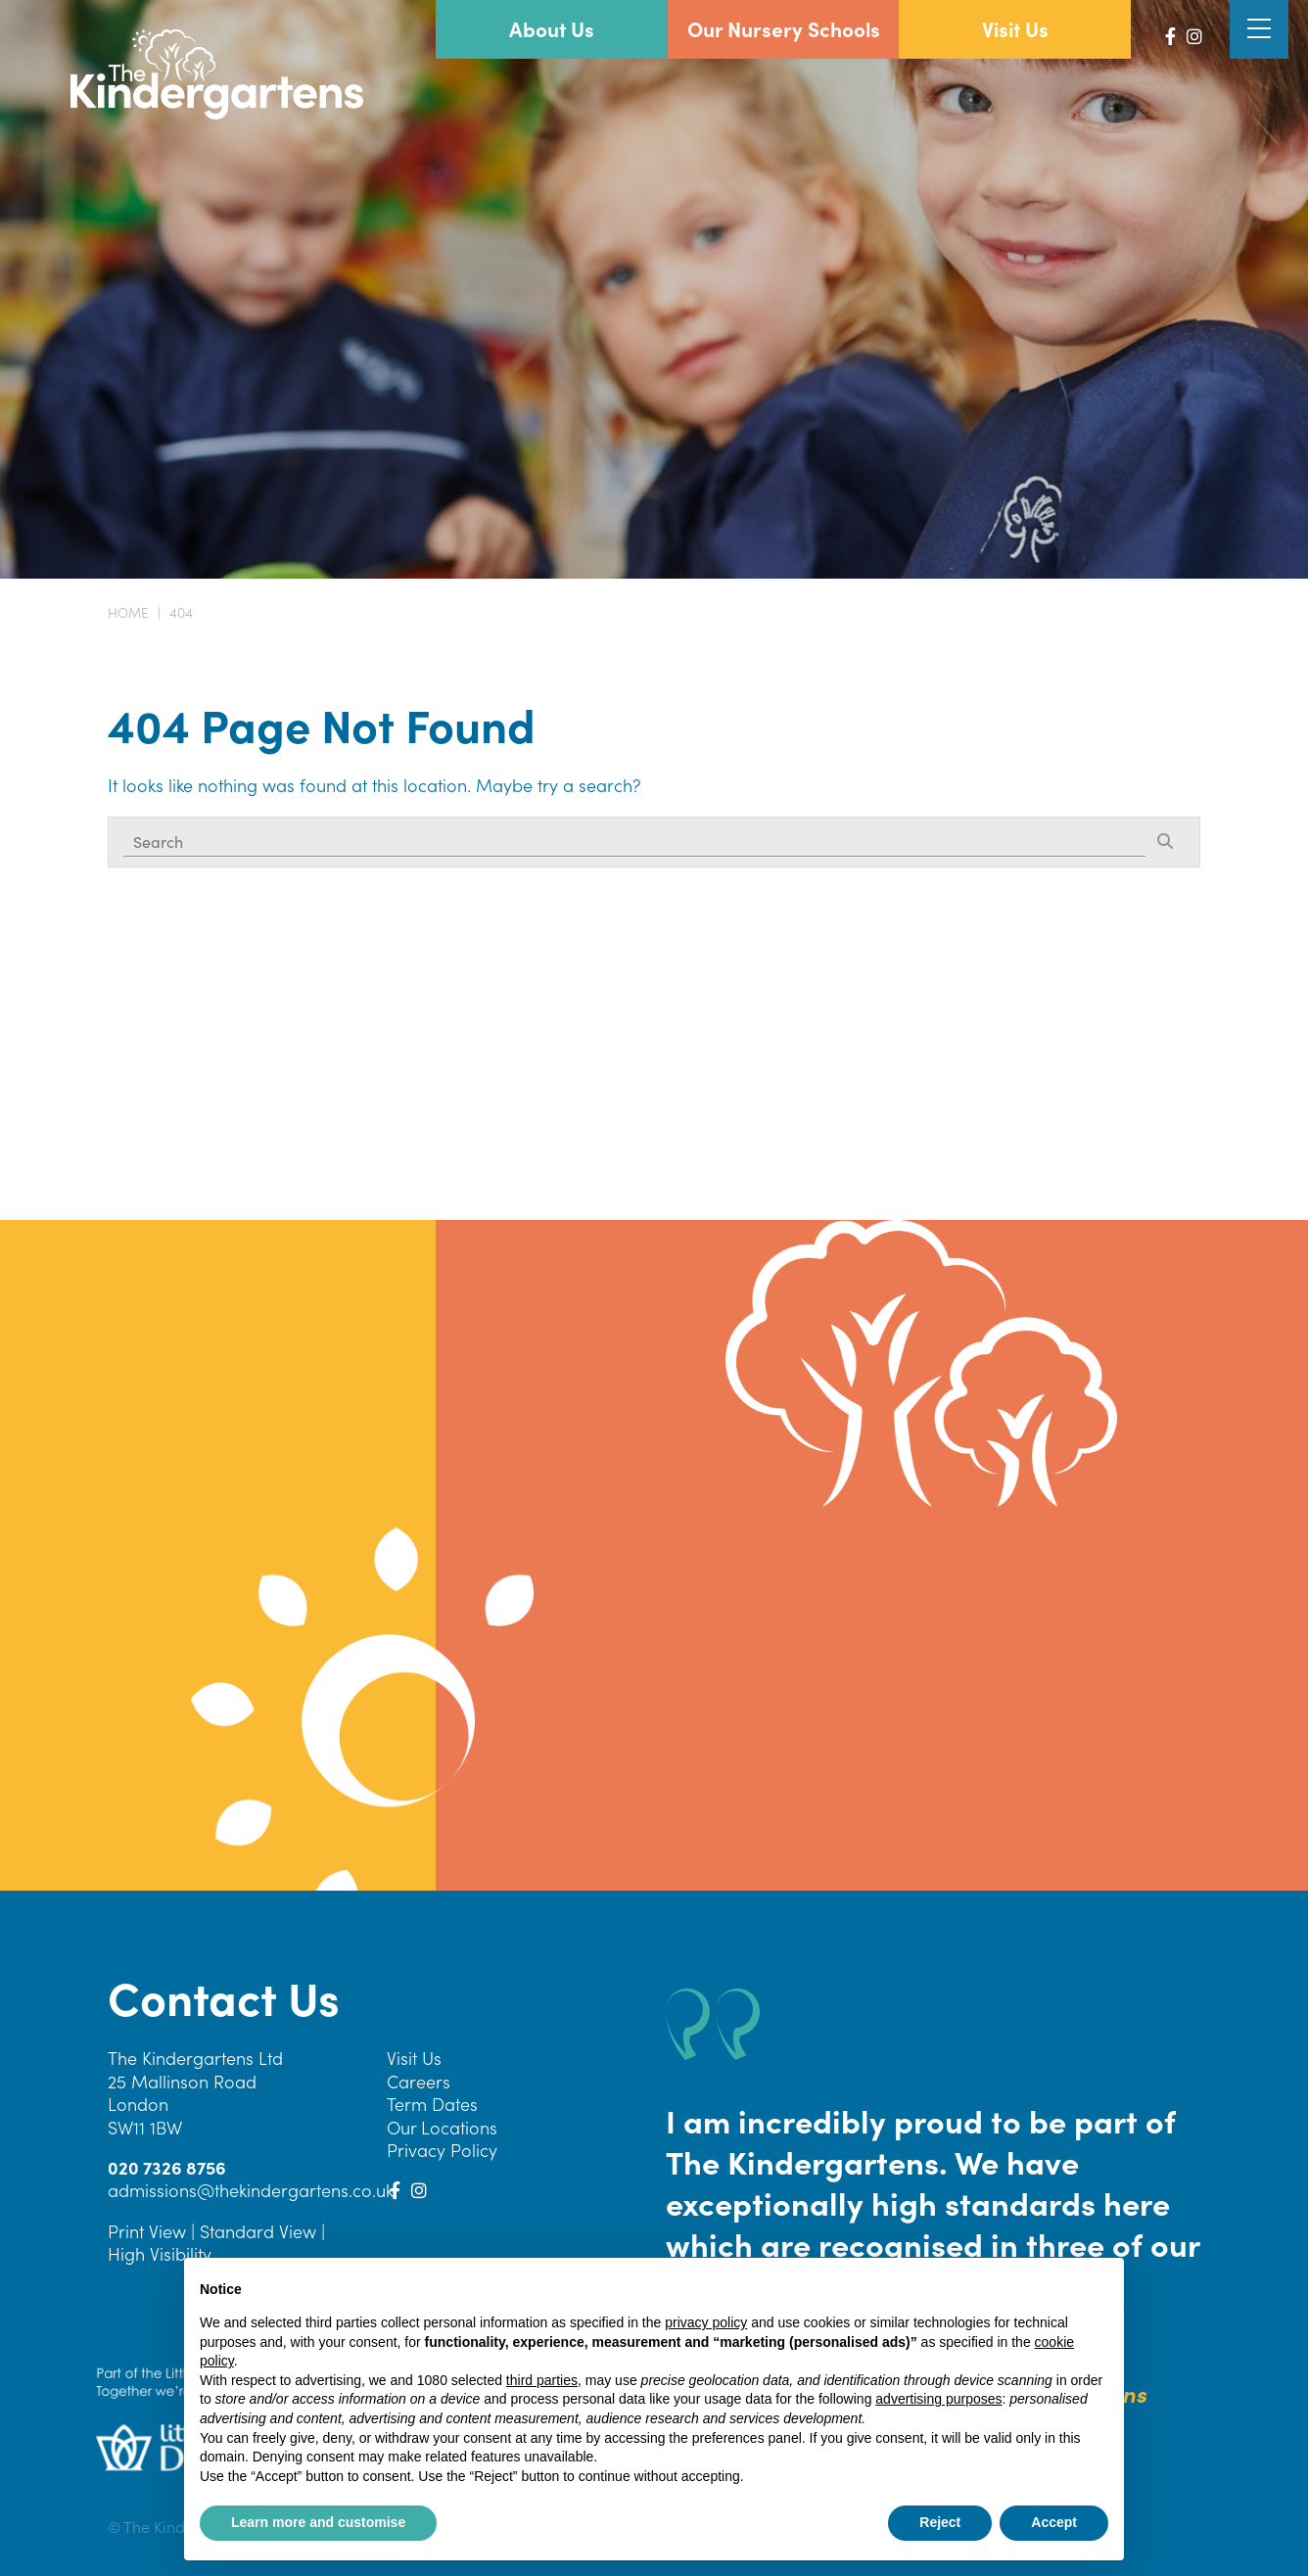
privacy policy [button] (706, 2322)
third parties (542, 2380)
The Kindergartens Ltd (195, 2057)
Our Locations (442, 2127)
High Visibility (159, 2253)
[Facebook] (1170, 35)
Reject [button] (939, 2522)
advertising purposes (938, 2399)
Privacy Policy (442, 2149)
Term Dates (432, 2103)
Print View (147, 2231)
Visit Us (414, 2057)
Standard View (258, 2231)
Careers (418, 2081)
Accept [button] (1054, 2522)
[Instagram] (1194, 35)
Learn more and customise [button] (318, 2522)
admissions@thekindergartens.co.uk (251, 2190)
